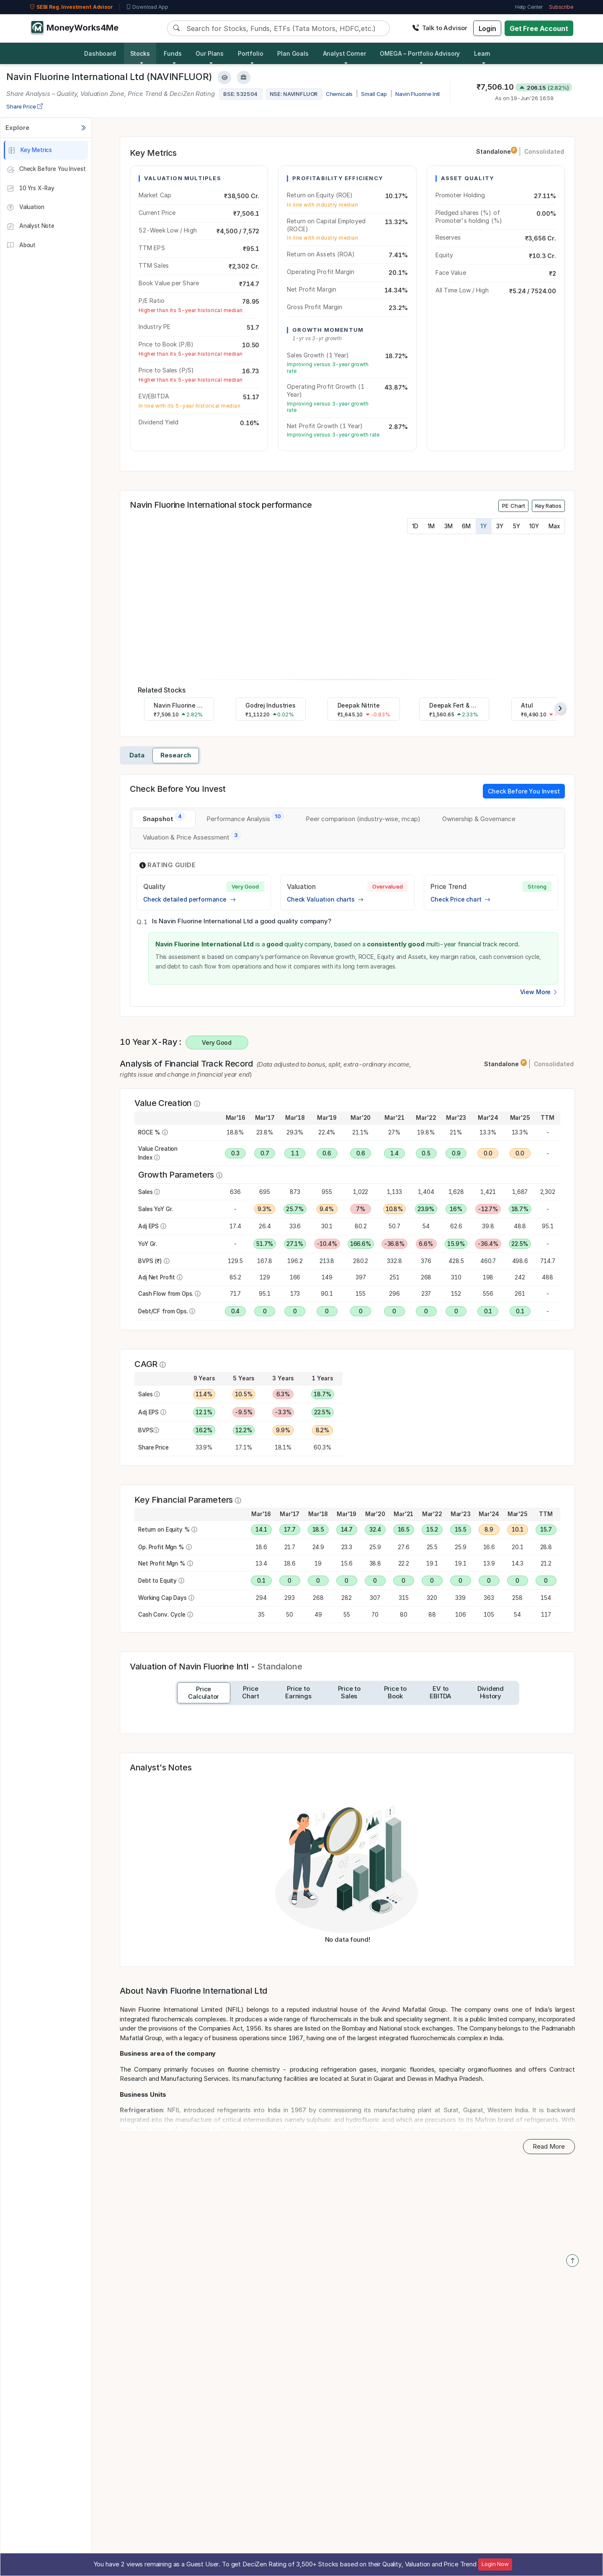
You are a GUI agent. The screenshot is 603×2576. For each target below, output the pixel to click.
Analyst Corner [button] (344, 53)
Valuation (25, 207)
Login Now (495, 2563)
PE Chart (513, 505)
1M (431, 526)
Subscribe (561, 7)
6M (466, 526)
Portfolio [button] (250, 53)
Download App (147, 7)
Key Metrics (30, 150)
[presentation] (560, 708)
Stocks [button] (140, 53)
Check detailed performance (189, 899)
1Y (483, 526)
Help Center (529, 7)
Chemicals (339, 93)
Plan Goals (293, 53)
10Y (534, 526)
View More (539, 991)
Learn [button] (482, 53)
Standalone (496, 151)
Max (554, 526)
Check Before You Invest (46, 169)
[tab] (164, 819)
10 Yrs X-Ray (30, 188)
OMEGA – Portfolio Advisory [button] (420, 53)
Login (487, 28)
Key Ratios (548, 505)
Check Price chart (460, 899)
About (21, 245)
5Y (516, 526)
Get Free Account (539, 28)
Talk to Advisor (439, 28)
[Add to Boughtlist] (243, 77)
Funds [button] (172, 53)
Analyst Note (30, 226)
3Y (499, 526)
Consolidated (544, 151)
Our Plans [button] (210, 53)
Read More (549, 2146)
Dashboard (100, 53)
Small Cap (374, 93)
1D (415, 526)
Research (175, 755)
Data (136, 755)
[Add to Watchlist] (224, 77)
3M (448, 526)
